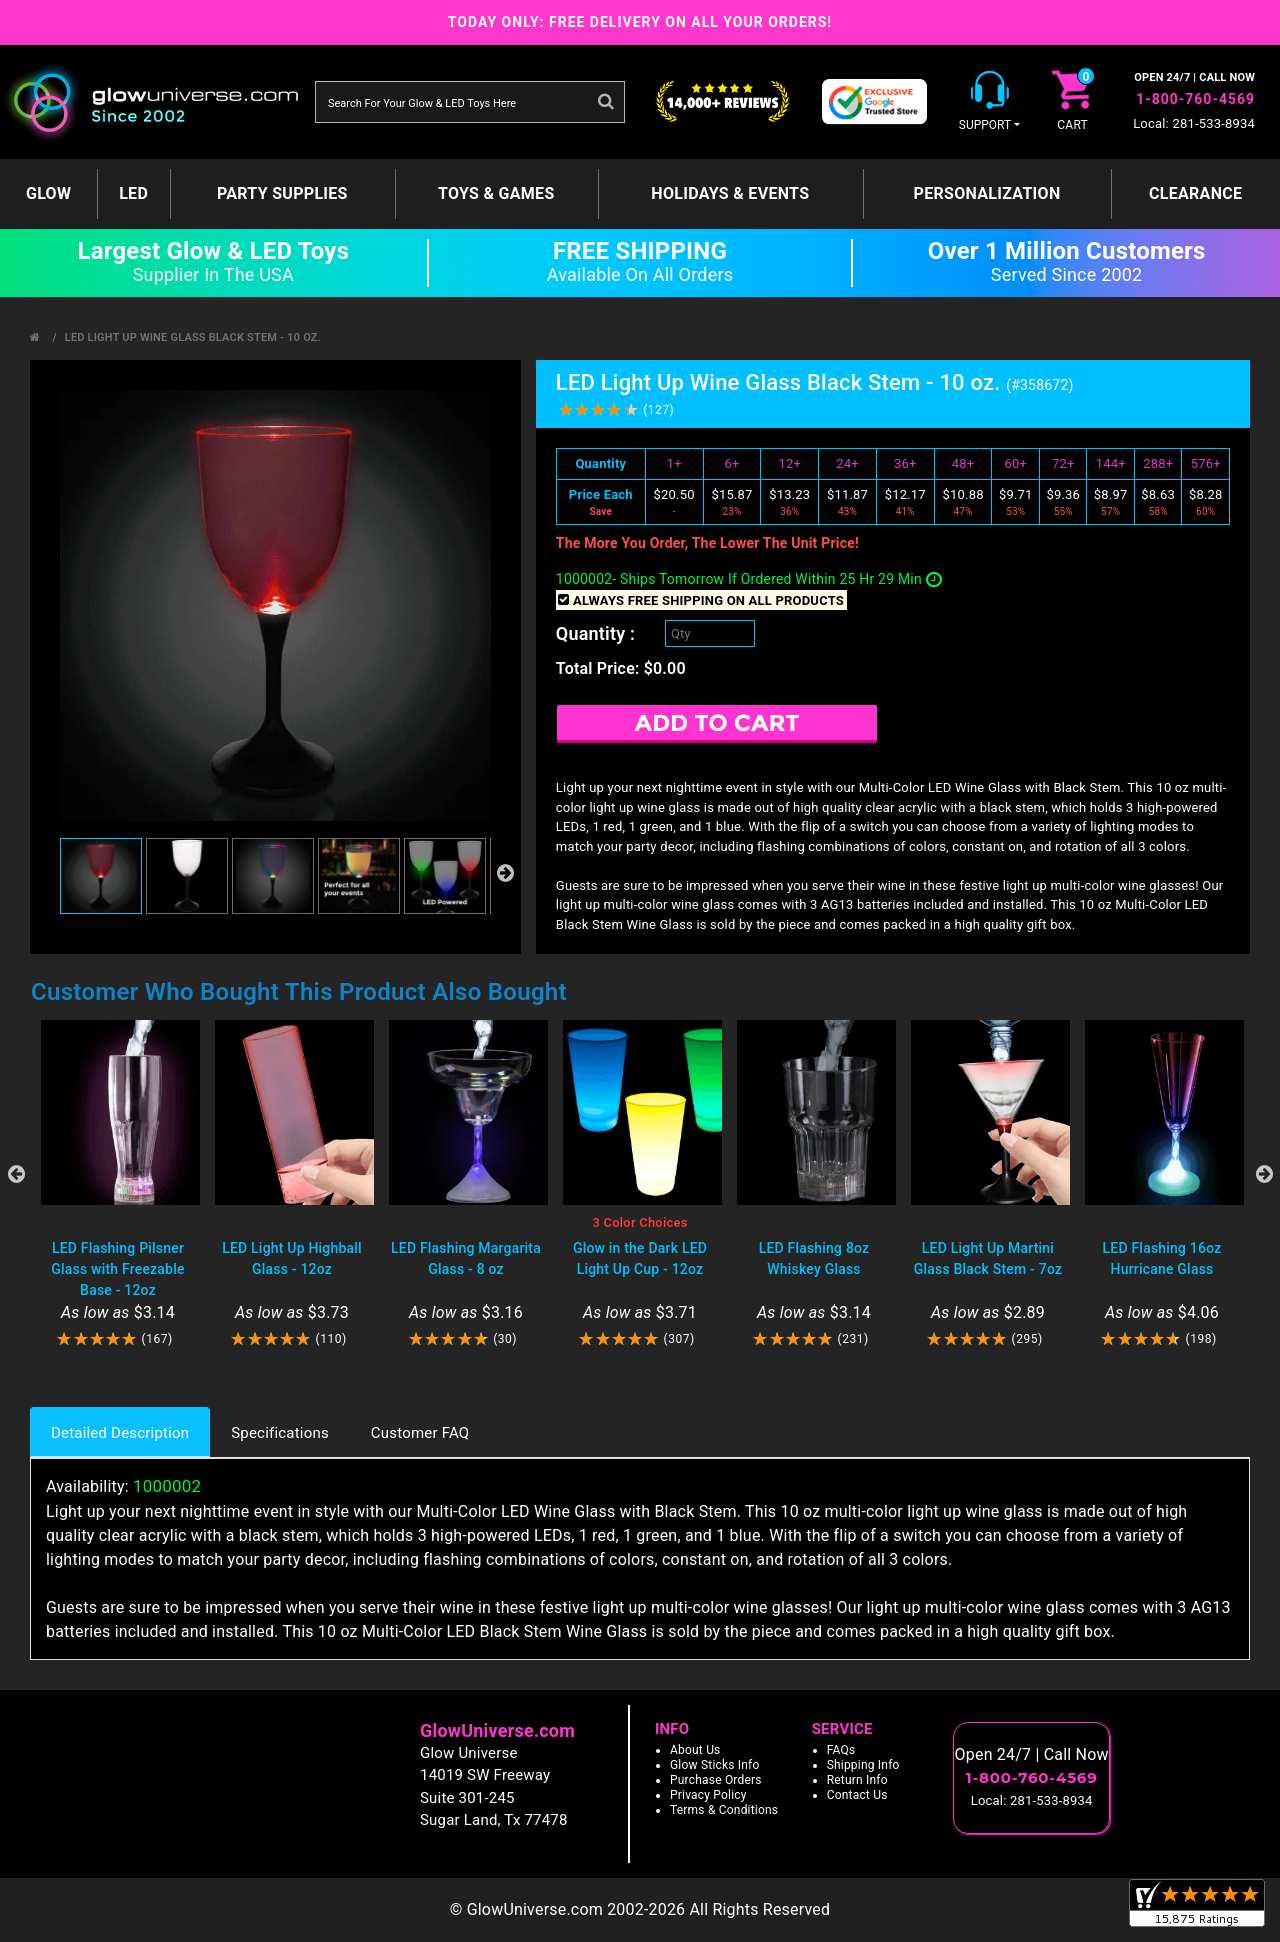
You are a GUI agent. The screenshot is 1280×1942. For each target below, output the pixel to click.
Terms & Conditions (724, 1810)
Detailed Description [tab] (120, 1433)
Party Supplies (282, 193)
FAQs (841, 1750)
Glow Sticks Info (715, 1765)
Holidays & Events (730, 193)
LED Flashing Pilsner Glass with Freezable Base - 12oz (117, 1269)
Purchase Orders (716, 1780)
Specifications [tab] (280, 1433)
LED (133, 193)
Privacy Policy (708, 1795)
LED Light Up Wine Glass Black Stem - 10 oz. (193, 337)
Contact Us (857, 1795)
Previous (16, 1174)
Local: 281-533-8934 (1194, 123)
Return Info (857, 1780)
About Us (695, 1750)
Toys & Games (496, 193)
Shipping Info (863, 1765)
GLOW (48, 193)
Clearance (1195, 193)
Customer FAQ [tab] (420, 1433)
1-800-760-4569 (1195, 99)
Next (1264, 1174)
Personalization (987, 193)
